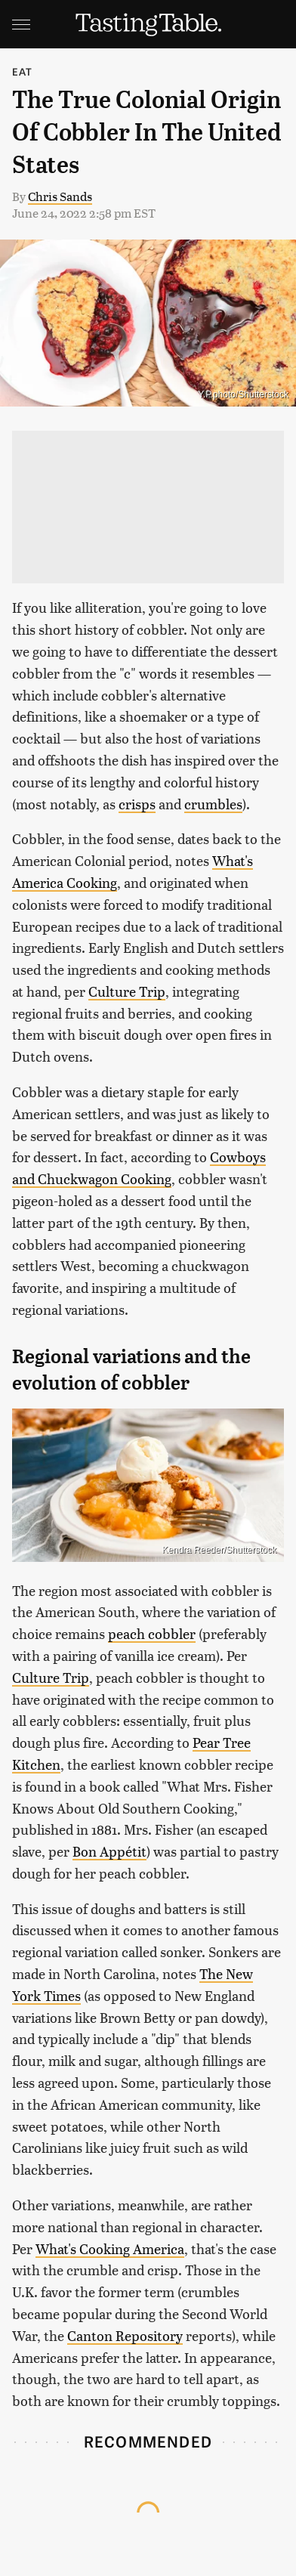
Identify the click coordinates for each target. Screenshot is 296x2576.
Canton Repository (125, 2335)
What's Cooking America (109, 2248)
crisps (137, 803)
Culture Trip (126, 991)
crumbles (213, 803)
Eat (22, 71)
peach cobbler (152, 1633)
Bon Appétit (109, 1851)
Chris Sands (60, 196)
